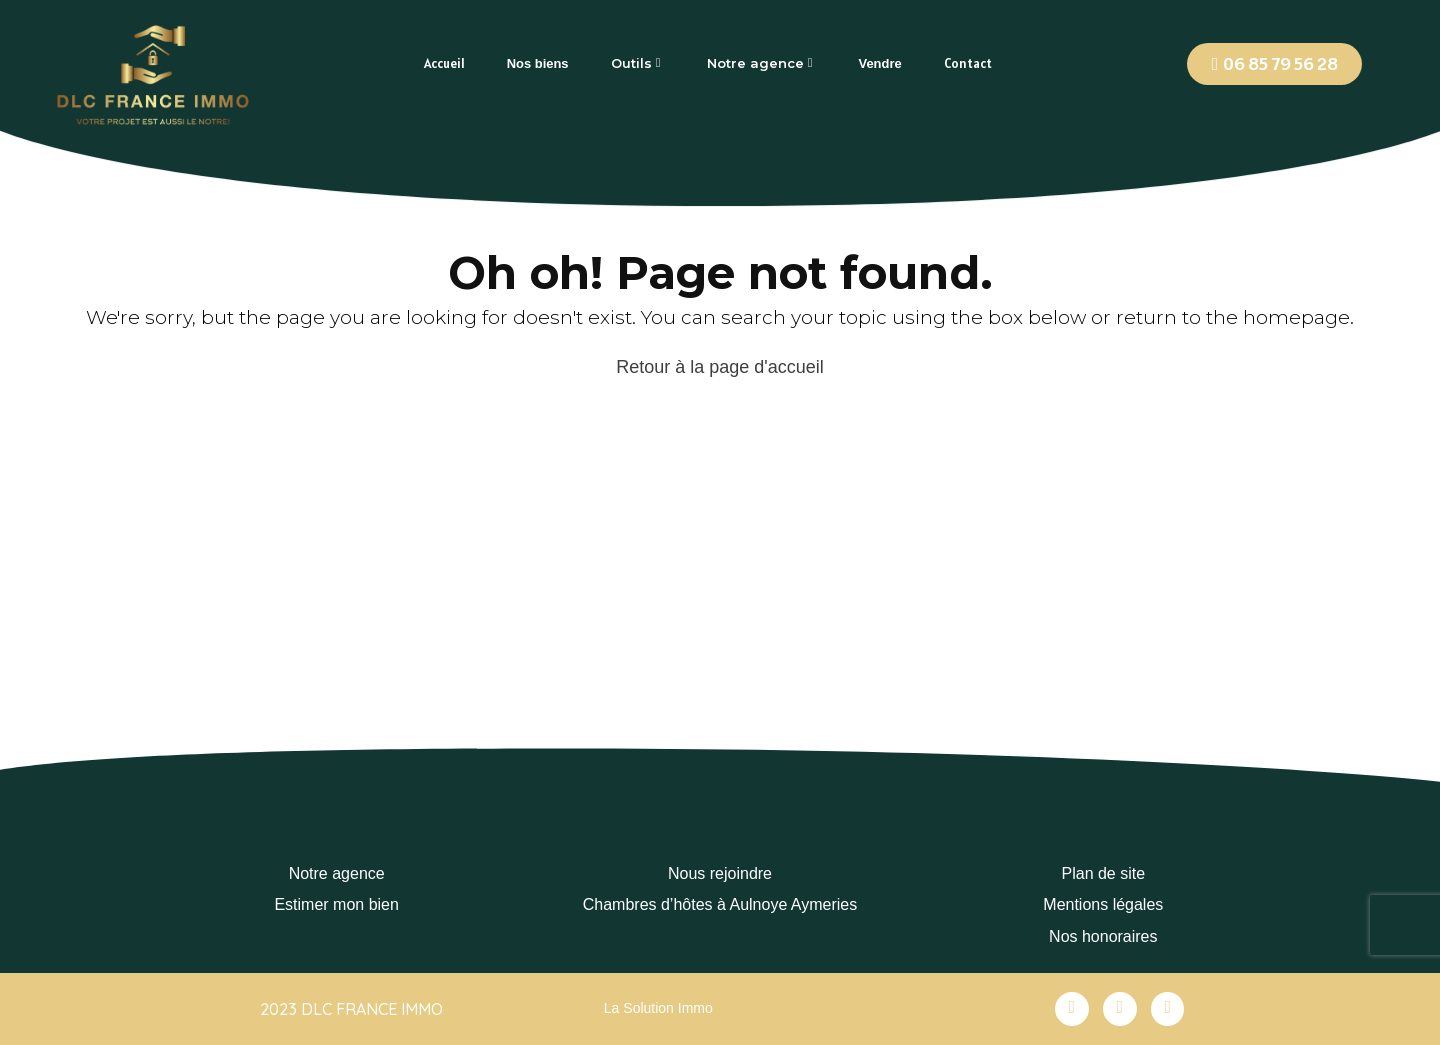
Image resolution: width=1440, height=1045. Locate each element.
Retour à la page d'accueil (720, 367)
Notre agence (337, 873)
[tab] (444, 63)
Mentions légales (1103, 904)
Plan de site (1104, 873)
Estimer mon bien (336, 904)
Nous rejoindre (720, 873)
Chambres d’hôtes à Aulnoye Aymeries (720, 904)
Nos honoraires (1103, 936)
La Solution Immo (658, 1008)
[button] (1274, 64)
